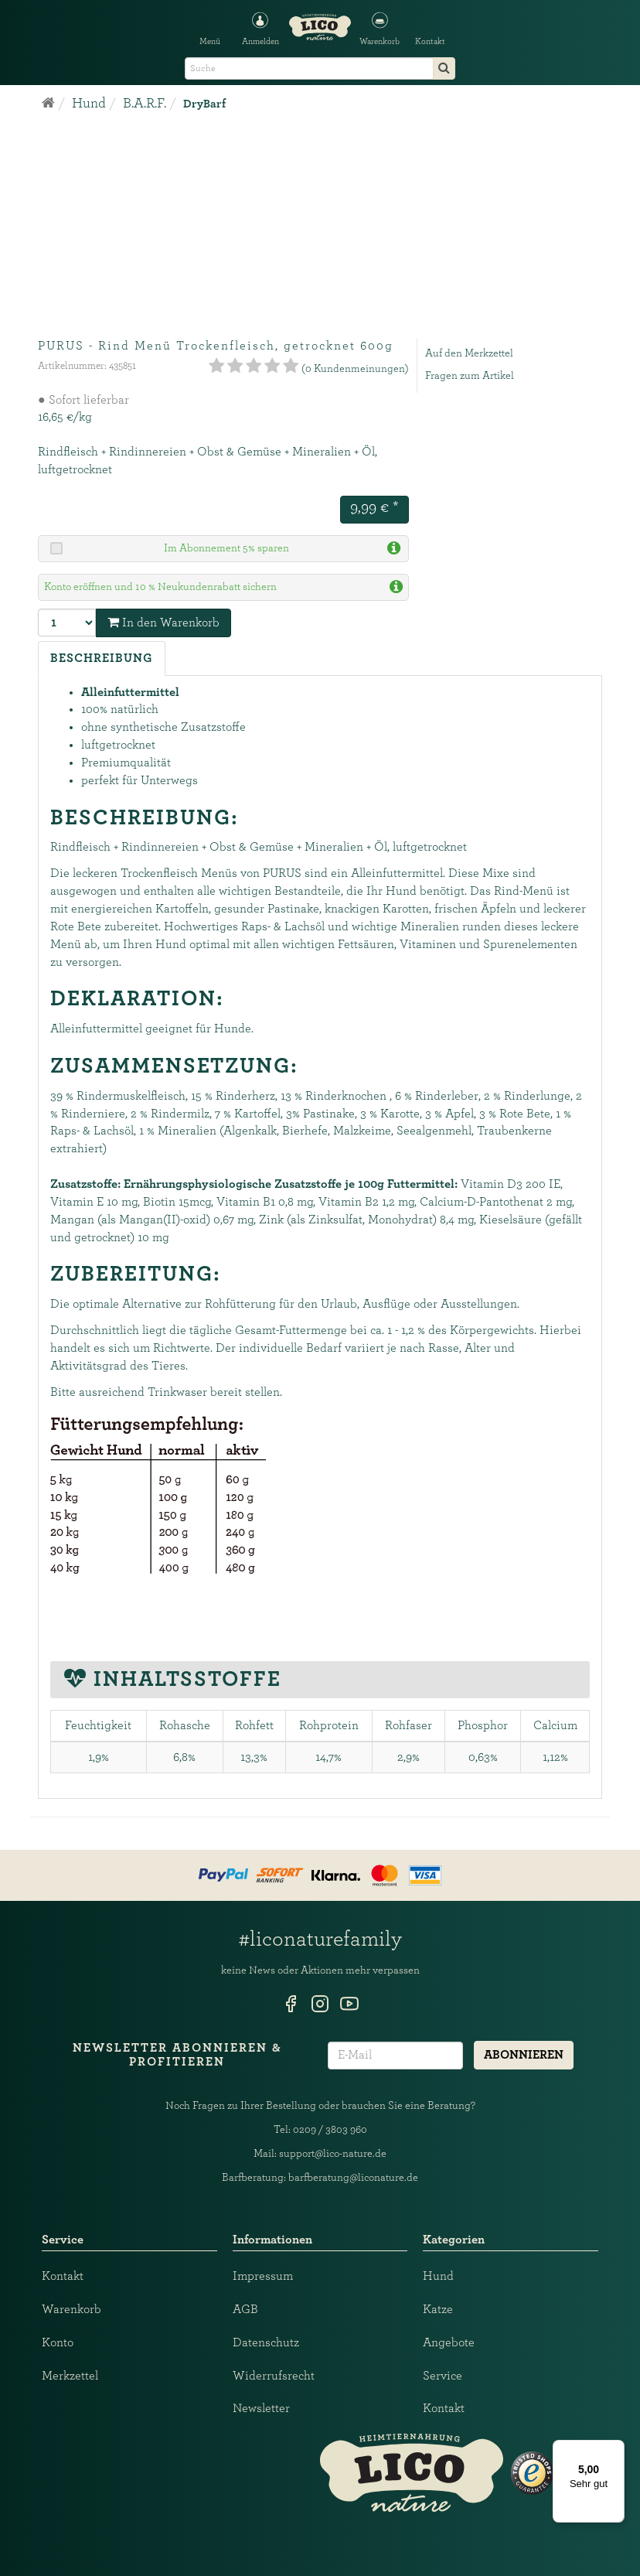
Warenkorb (71, 2309)
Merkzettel (70, 2376)
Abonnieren (523, 2055)
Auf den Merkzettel (469, 353)
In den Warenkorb (163, 622)
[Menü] (615, 2449)
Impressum (263, 2276)
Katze (438, 2309)
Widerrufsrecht (274, 2376)
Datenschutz (266, 2342)
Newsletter (261, 2408)
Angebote (449, 2342)
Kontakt (62, 2276)
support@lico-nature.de (332, 2153)
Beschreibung (101, 658)
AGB (245, 2309)
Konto (57, 2342)
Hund (438, 2276)
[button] (380, 27)
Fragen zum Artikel (469, 375)
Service (442, 2376)
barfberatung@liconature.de (353, 2177)
